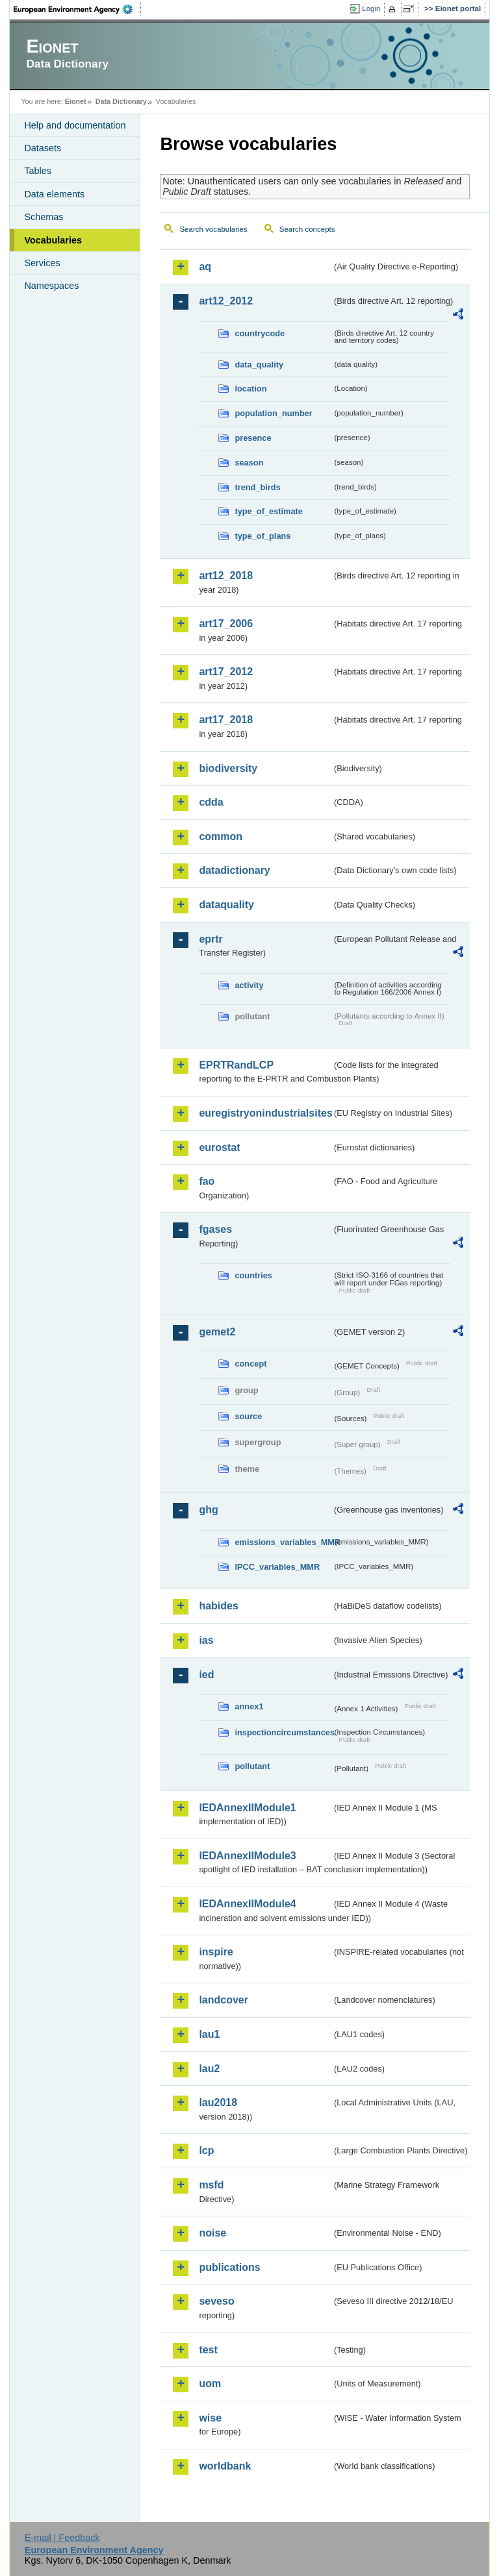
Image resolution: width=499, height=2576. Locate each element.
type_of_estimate (269, 511)
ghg (208, 1509)
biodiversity (228, 768)
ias (206, 1640)
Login (371, 8)
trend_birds (257, 487)
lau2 (209, 2068)
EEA (77, 9)
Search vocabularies (213, 229)
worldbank (225, 2465)
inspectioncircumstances (283, 1732)
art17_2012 (226, 671)
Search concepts (307, 229)
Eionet (75, 101)
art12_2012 (226, 300)
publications (229, 2267)
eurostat (219, 1147)
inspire (216, 1951)
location (250, 388)
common (220, 836)
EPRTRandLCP (236, 1065)
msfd (211, 2184)
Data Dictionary (121, 101)
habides (218, 1605)
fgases (215, 1229)
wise (210, 2417)
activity (249, 985)
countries (253, 1275)
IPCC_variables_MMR (277, 1567)
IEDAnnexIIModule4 (247, 1903)
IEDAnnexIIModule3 (247, 1855)
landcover (223, 1999)
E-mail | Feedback (62, 2538)
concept (250, 1363)
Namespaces (51, 285)
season (249, 462)
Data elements (54, 194)
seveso (216, 2301)
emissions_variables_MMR (283, 1542)
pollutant (252, 1766)
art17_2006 (226, 623)
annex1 (249, 1706)
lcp (206, 2150)
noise (212, 2232)
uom (210, 2383)
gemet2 (217, 1331)
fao (206, 1181)
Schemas (43, 217)
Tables (37, 171)
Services (42, 263)
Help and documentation (74, 125)
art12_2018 (226, 575)
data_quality (259, 364)
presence (253, 438)
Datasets (42, 148)
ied (206, 1674)
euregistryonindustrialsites (265, 1113)
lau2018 (218, 2102)
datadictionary (234, 870)
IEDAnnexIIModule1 (247, 1807)
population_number (273, 413)
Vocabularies (53, 240)
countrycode (260, 333)
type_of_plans (262, 536)
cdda (211, 802)
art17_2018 (226, 719)
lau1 (209, 2034)
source (248, 1416)
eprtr (210, 939)
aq (205, 266)
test (208, 2349)
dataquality (226, 904)
